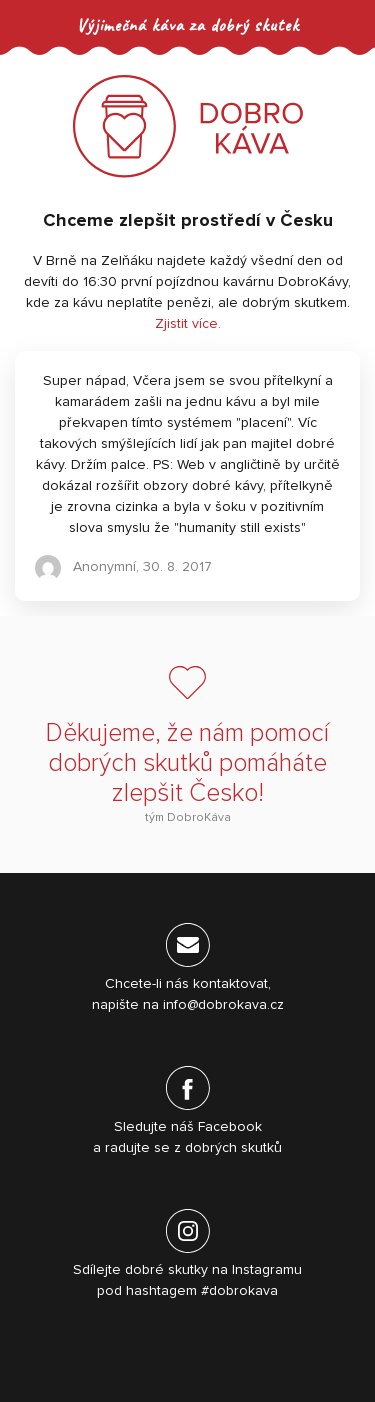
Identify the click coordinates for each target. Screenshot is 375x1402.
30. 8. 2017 (177, 567)
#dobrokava (239, 1291)
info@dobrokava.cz (223, 1005)
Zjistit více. (188, 324)
